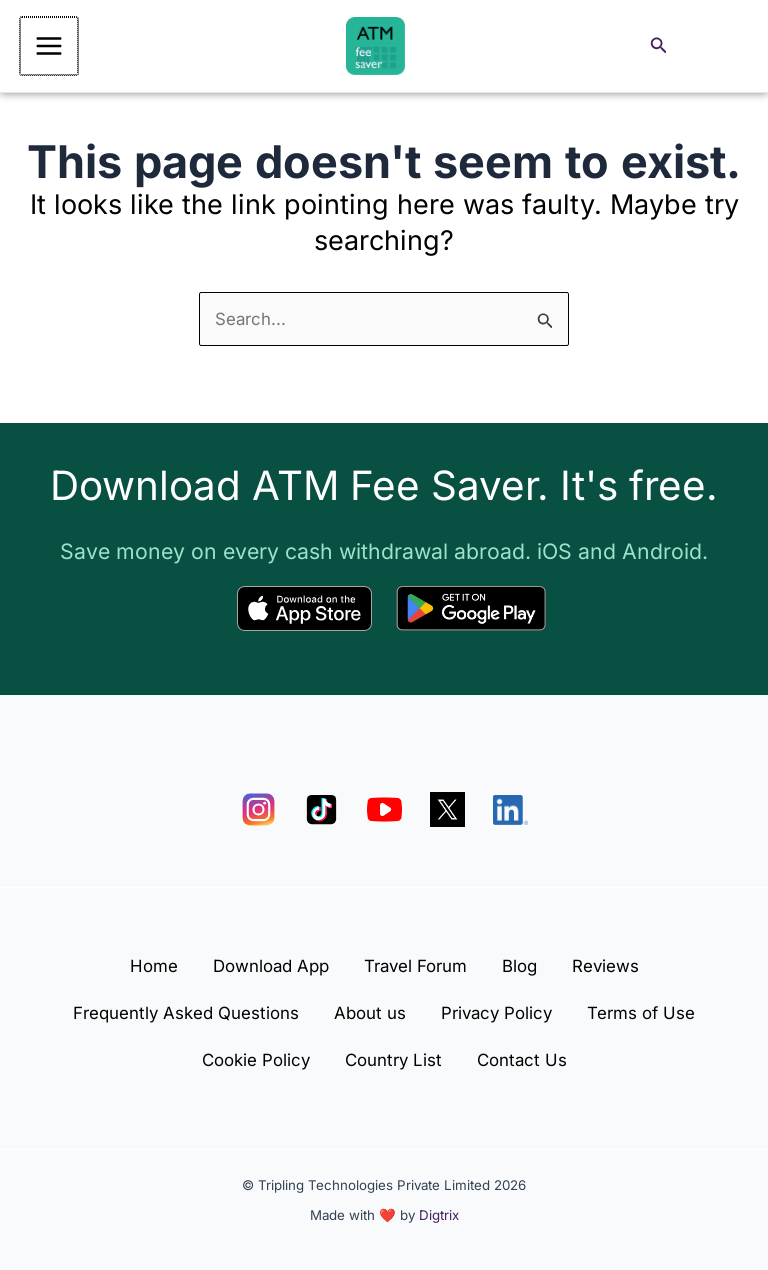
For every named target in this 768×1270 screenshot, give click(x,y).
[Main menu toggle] (48, 47)
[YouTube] (384, 804)
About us (366, 1010)
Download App (264, 961)
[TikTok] (321, 804)
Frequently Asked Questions (176, 1010)
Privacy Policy (499, 1010)
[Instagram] (258, 804)
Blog (525, 961)
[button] (659, 47)
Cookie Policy (249, 1059)
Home (142, 961)
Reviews (617, 961)
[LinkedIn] (510, 804)
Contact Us (527, 1059)
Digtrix (439, 1215)
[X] (447, 804)
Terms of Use (651, 1010)
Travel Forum (415, 961)
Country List (393, 1059)
